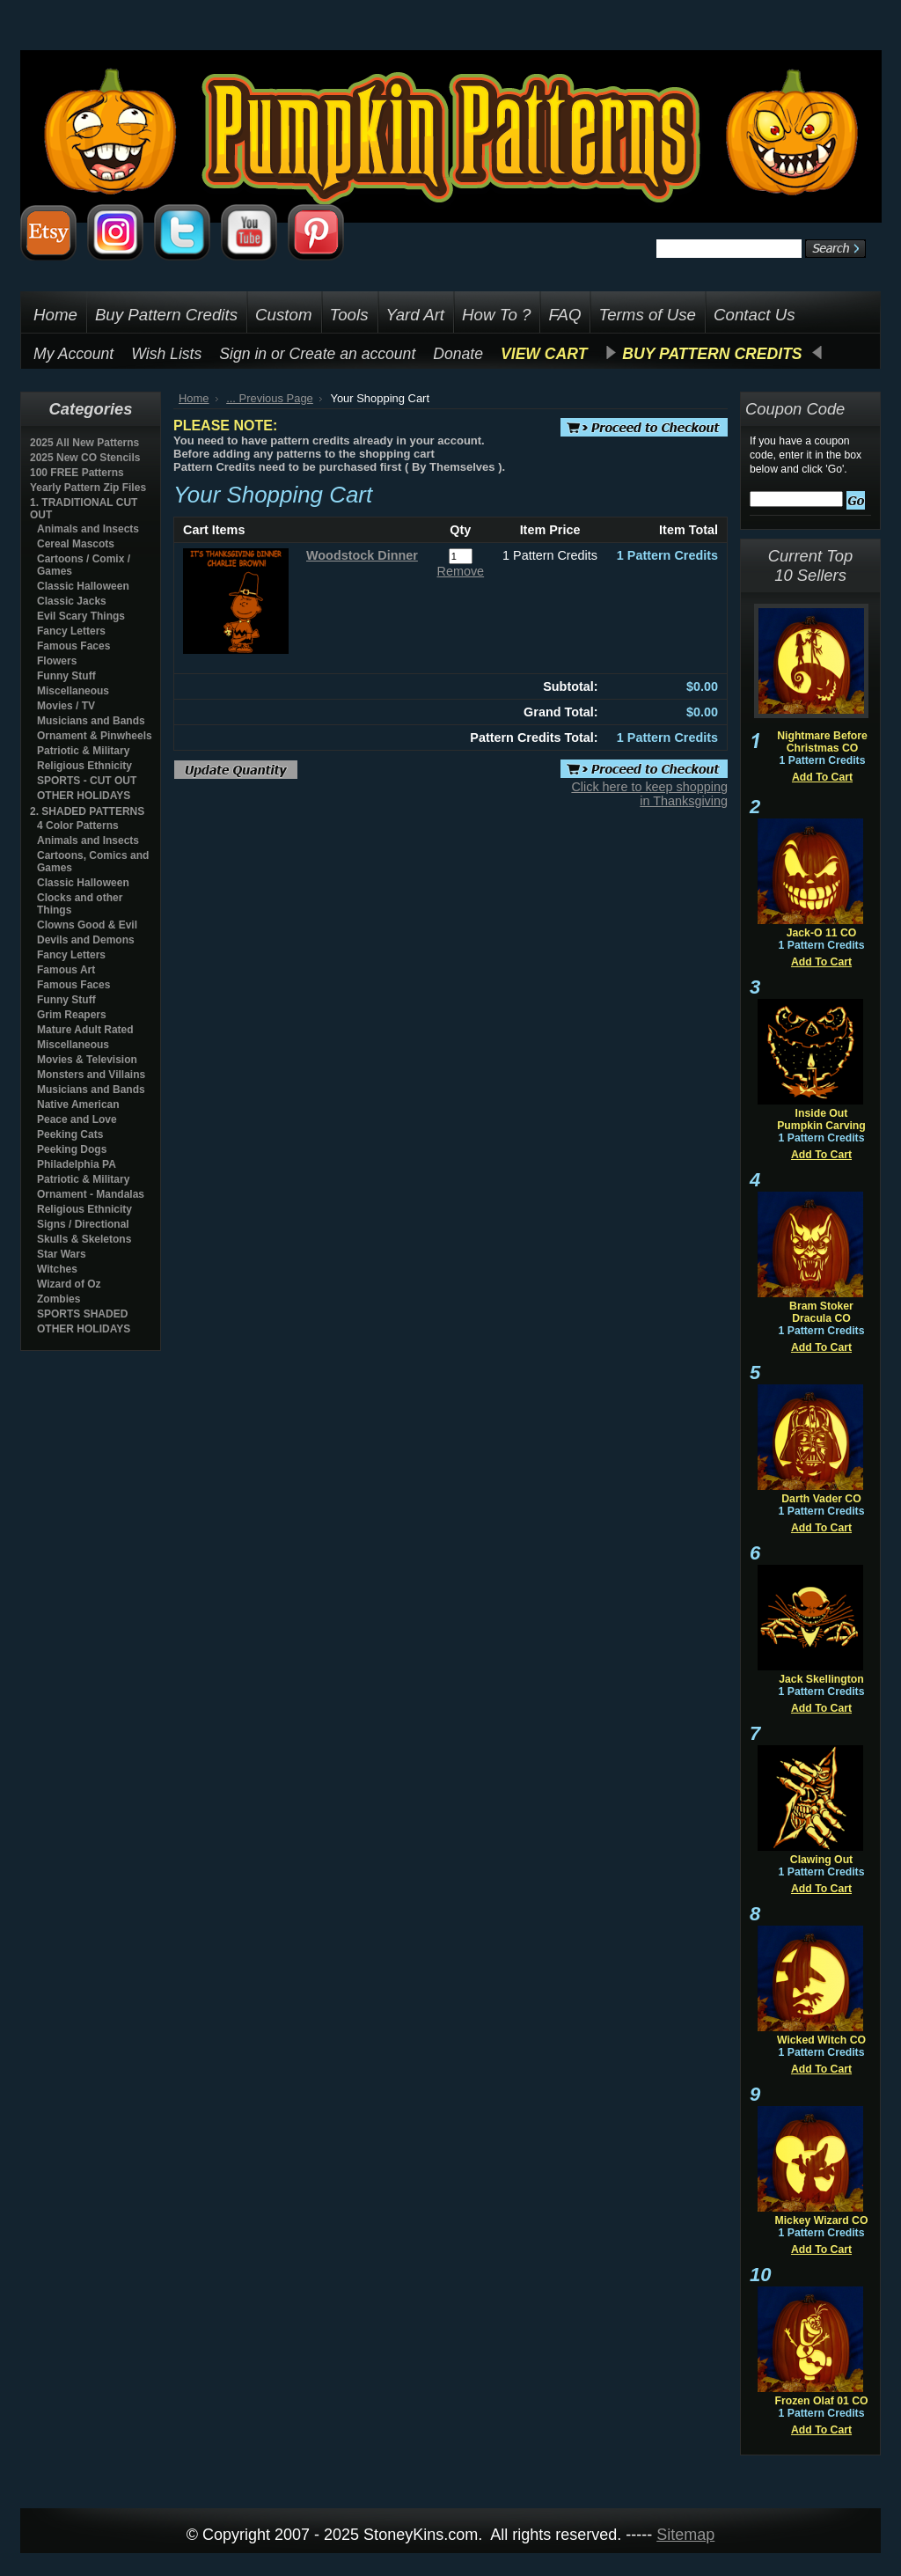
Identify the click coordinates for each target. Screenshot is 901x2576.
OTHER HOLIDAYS (83, 795)
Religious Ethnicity (84, 766)
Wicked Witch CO (821, 2040)
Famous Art (66, 970)
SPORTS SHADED (82, 1314)
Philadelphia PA (76, 1164)
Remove (461, 571)
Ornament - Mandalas (90, 1194)
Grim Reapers (71, 1015)
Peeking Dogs (71, 1149)
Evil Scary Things (81, 616)
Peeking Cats (70, 1134)
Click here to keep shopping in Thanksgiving (649, 794)
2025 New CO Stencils (85, 457)
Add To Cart (822, 777)
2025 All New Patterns (84, 443)
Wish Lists (166, 354)
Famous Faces (73, 646)
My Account (73, 354)
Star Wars (61, 1254)
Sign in (243, 354)
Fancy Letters (71, 631)
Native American (78, 1104)
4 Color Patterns (78, 825)
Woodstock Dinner (362, 555)
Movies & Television (87, 1059)
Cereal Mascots (75, 544)
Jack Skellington (821, 1679)
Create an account (352, 354)
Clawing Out (821, 1859)
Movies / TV (66, 706)
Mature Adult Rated (85, 1030)
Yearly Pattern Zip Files (88, 487)
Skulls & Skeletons (84, 1239)
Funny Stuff (66, 676)
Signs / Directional (83, 1224)
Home (194, 398)
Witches (57, 1269)
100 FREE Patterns (77, 472)
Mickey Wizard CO (821, 2220)
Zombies (58, 1299)
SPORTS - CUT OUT (86, 780)
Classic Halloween (83, 586)
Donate (458, 354)
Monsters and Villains (91, 1074)
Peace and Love (77, 1119)
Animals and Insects (88, 529)
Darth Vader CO (821, 1499)
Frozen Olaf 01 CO (821, 2401)
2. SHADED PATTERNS (87, 811)
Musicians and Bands (91, 721)
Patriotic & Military (83, 751)
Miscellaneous (73, 691)
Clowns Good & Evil (87, 925)
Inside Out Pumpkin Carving (821, 1119)
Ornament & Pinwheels (94, 736)
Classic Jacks (71, 601)
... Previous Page (269, 398)
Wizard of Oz (69, 1284)
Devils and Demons (86, 940)
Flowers (57, 661)
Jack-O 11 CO (822, 933)
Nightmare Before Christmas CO (822, 742)
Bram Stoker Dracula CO (821, 1312)
